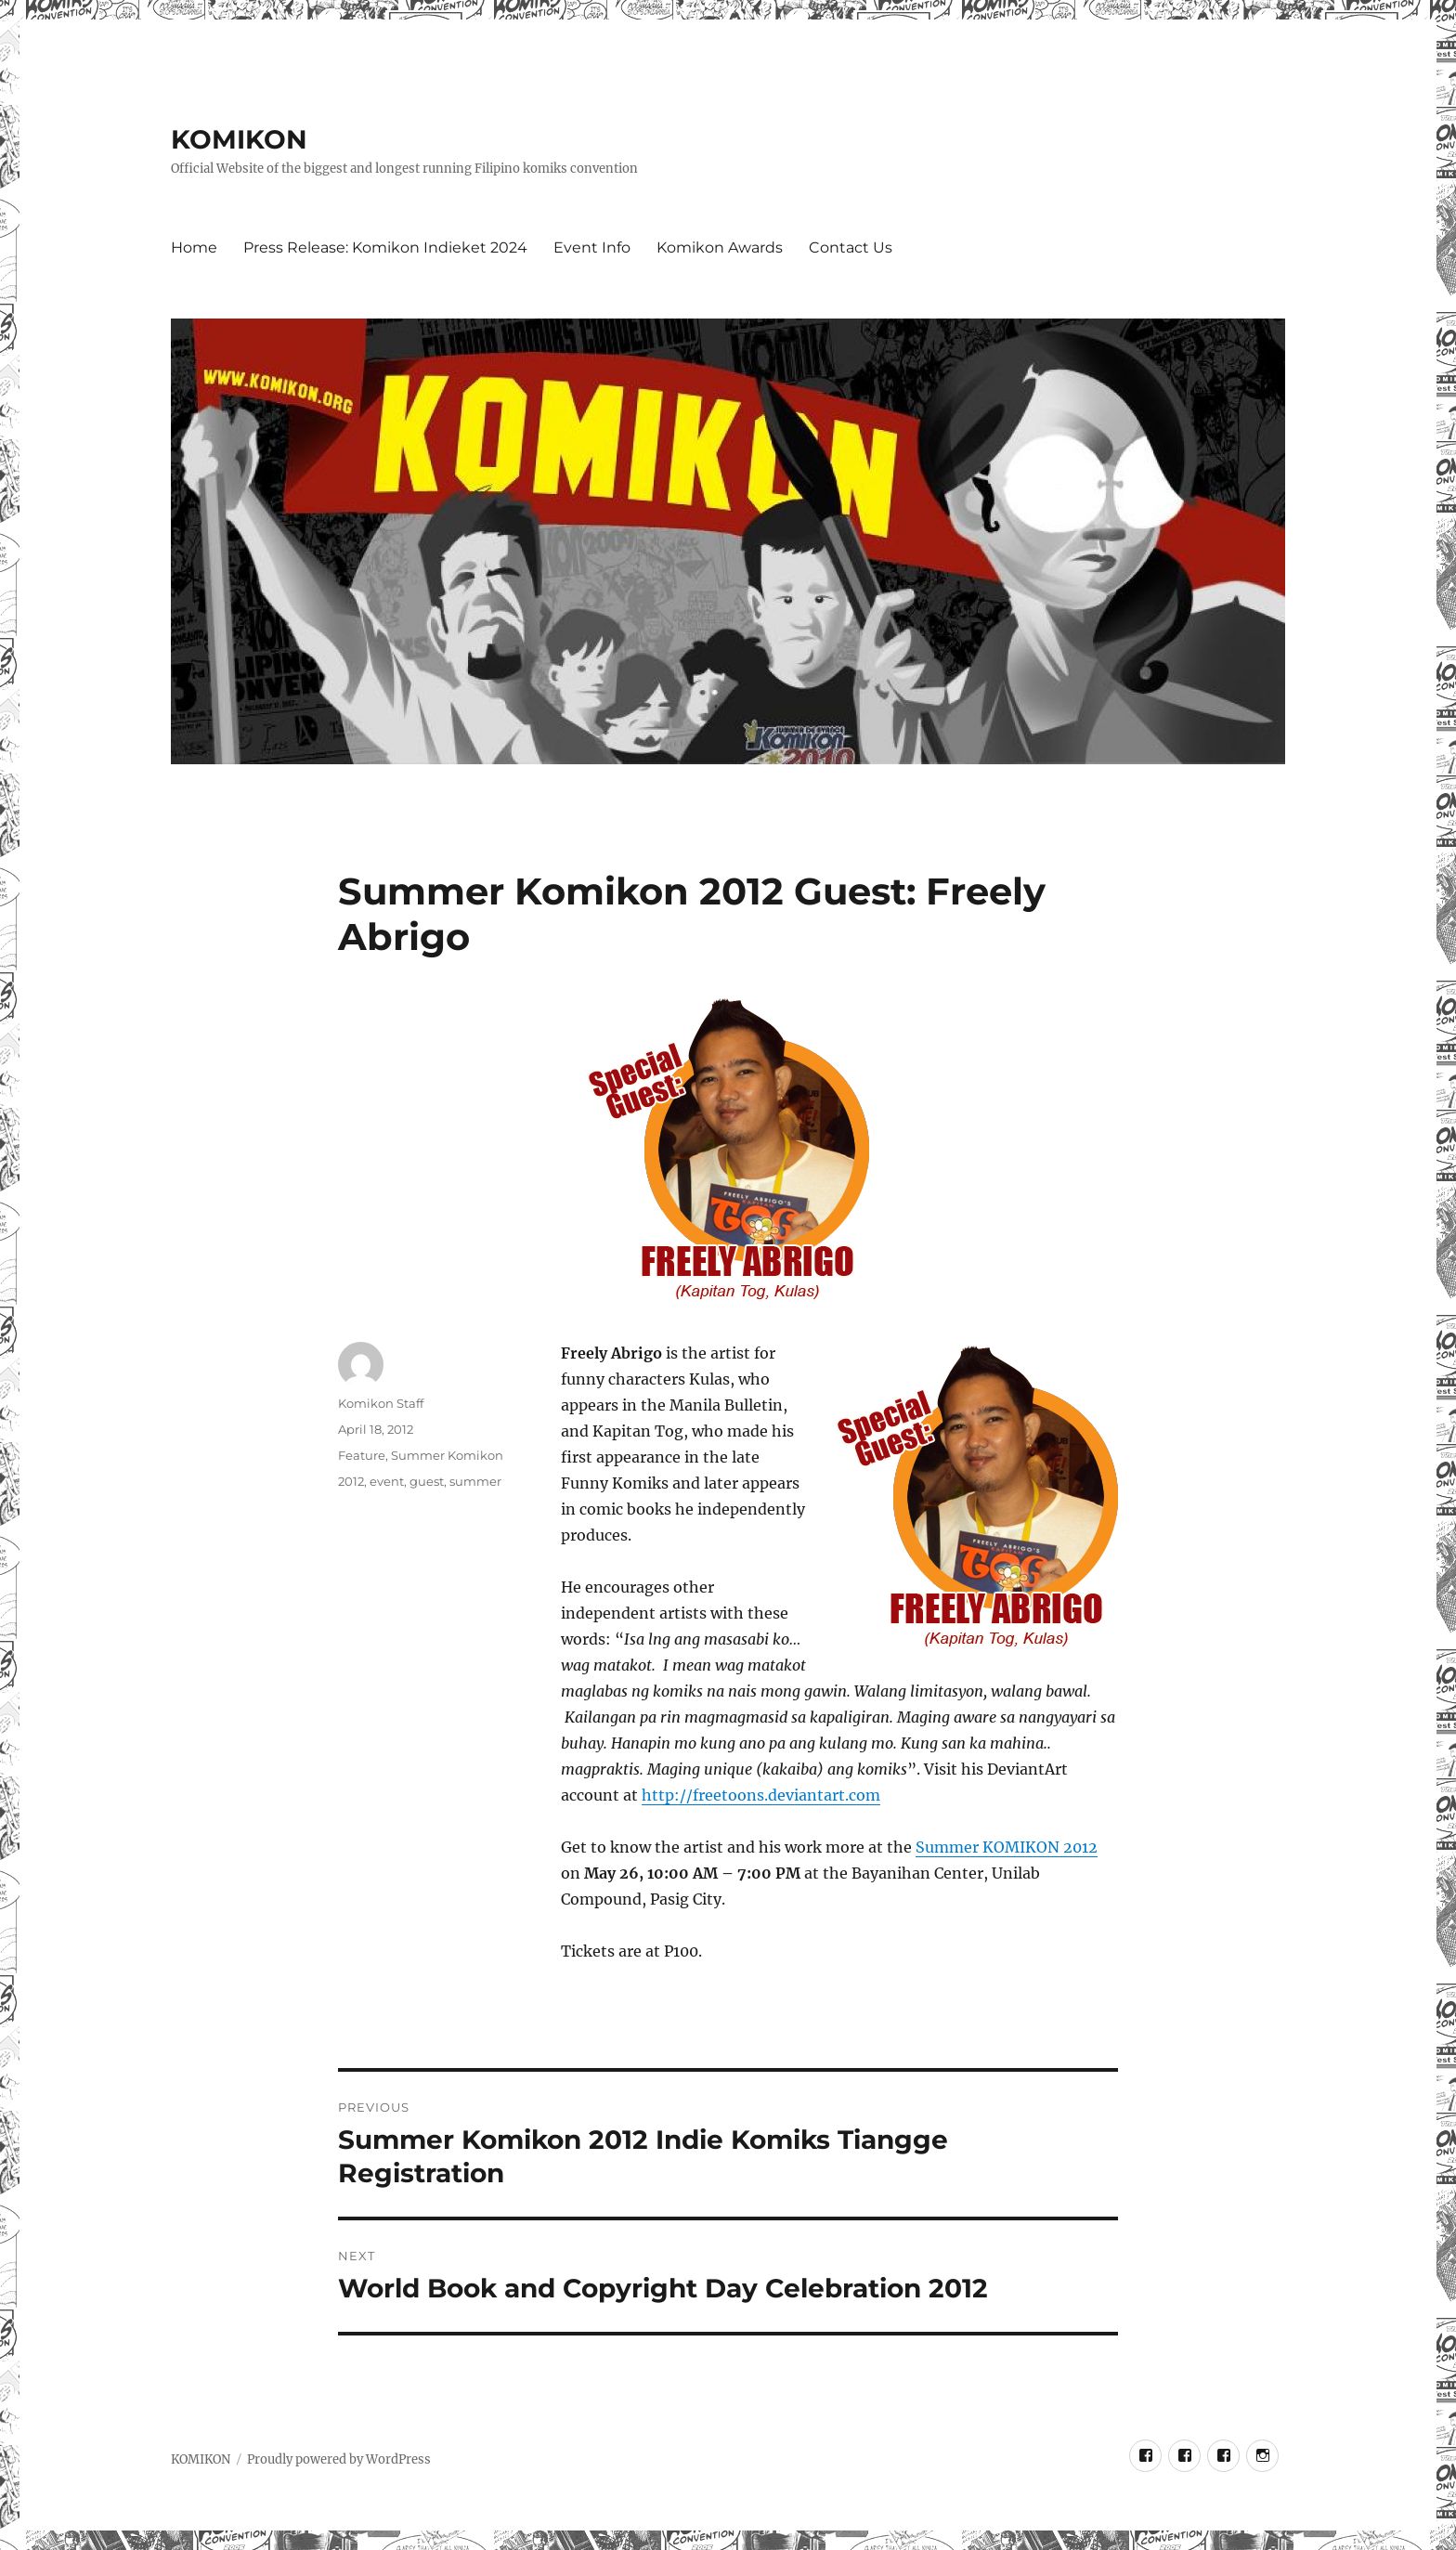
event (387, 1481)
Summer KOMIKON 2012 (1007, 1847)
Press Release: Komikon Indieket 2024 (385, 247)
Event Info (591, 247)
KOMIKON (239, 139)
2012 (351, 1481)
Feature (361, 1455)
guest (427, 1481)
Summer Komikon (447, 1455)
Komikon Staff (380, 1403)
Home (194, 247)
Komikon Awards (719, 247)
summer (475, 1481)
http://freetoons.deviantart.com (761, 1795)
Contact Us (850, 247)
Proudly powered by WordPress (339, 2459)
